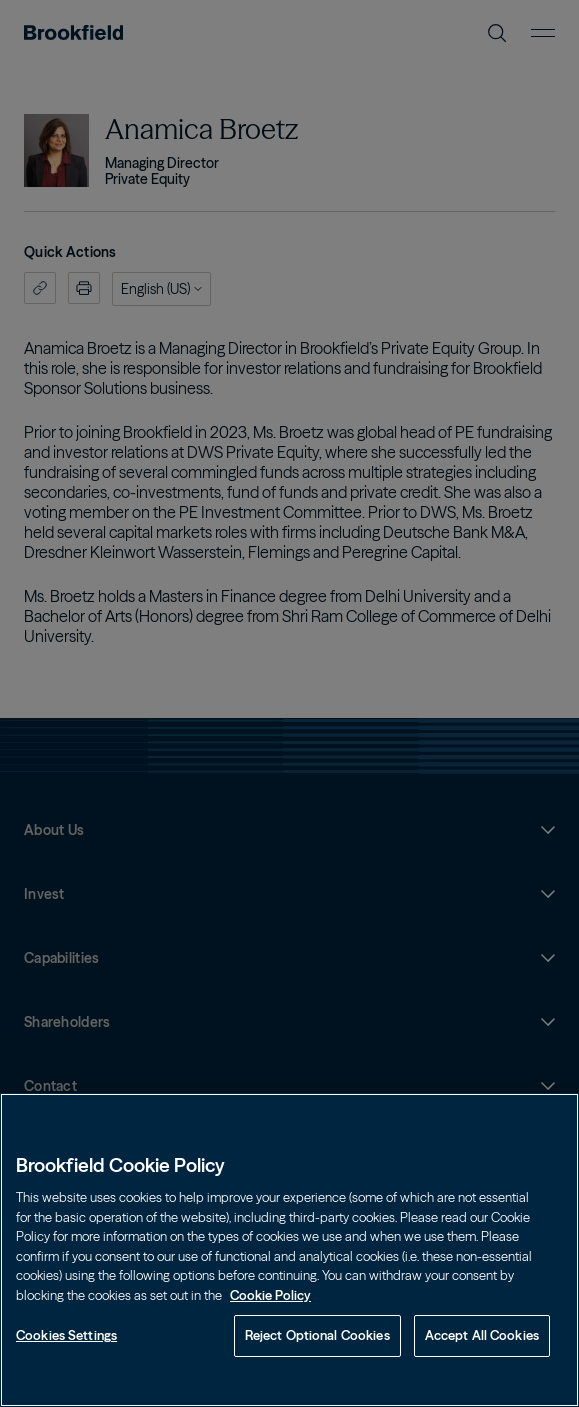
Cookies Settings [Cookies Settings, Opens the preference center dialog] (66, 1335)
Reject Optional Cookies (317, 1335)
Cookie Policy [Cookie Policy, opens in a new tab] (270, 1295)
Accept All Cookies (482, 1335)
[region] (289, 1250)
